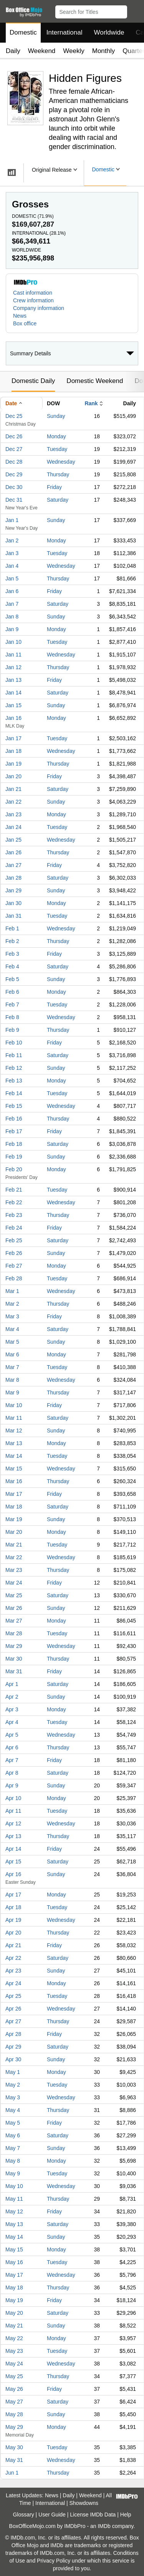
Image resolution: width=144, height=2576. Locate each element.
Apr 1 (11, 1684)
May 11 (14, 2199)
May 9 (12, 2173)
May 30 (14, 2447)
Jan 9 (11, 629)
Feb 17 (13, 1131)
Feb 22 (13, 1202)
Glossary (23, 2514)
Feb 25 (13, 1240)
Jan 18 (13, 751)
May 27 (14, 2402)
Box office (24, 323)
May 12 (14, 2211)
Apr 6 (11, 1747)
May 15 (14, 2249)
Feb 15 (13, 1106)
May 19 (14, 2300)
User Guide (52, 2514)
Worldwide (109, 32)
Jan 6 (11, 591)
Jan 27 (13, 865)
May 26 (14, 2389)
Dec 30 (13, 487)
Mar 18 (13, 1506)
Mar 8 (12, 1380)
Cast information (32, 293)
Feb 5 (12, 979)
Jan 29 (13, 890)
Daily (13, 51)
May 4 (12, 2110)
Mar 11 (13, 1418)
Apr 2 (11, 1697)
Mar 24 (13, 1583)
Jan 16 (13, 718)
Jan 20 (13, 776)
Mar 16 (13, 1481)
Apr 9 (11, 1785)
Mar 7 (12, 1367)
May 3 (12, 2097)
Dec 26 (13, 436)
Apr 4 (11, 1722)
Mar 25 (13, 1595)
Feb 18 (13, 1144)
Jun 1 (11, 2473)
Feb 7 (12, 1004)
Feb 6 (12, 992)
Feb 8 (12, 1017)
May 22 (14, 2338)
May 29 (14, 2427)
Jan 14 (13, 693)
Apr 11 (13, 1811)
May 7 (12, 2148)
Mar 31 (13, 1671)
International (64, 32)
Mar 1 (12, 1291)
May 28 (14, 2414)
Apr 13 (13, 1836)
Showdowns (84, 2503)
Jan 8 (11, 616)
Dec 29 (13, 474)
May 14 (14, 2237)
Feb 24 (13, 1228)
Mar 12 (13, 1430)
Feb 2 (12, 941)
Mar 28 (13, 1633)
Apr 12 (13, 1823)
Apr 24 (13, 1983)
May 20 (14, 2313)
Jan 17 (13, 738)
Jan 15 (13, 705)
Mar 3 (12, 1316)
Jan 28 (13, 878)
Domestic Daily (33, 381)
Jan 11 (13, 654)
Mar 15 (13, 1468)
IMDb (104, 2526)
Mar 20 (13, 1532)
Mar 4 (12, 1329)
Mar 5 (12, 1342)
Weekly (73, 51)
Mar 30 (13, 1659)
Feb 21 (13, 1190)
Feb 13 (13, 1080)
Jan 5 (11, 578)
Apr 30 (13, 2059)
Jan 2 (11, 540)
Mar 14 (13, 1456)
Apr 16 (13, 1874)
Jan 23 (13, 814)
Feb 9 (12, 1030)
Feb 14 (13, 1093)
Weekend (42, 51)
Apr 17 (13, 1894)
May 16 (14, 2262)
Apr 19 (13, 1920)
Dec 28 (13, 462)
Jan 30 (13, 903)
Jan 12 (13, 667)
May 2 (12, 2085)
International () (39, 233)
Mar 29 (13, 1646)
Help (125, 2514)
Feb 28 (13, 1278)
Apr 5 (11, 1735)
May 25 (14, 2376)
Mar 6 (12, 1354)
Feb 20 (13, 1169)
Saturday (57, 500)
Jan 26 (13, 852)
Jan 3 (11, 553)
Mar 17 (13, 1494)
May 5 (12, 2123)
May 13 (14, 2224)
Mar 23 (13, 1570)
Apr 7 (11, 1760)
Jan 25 (13, 840)
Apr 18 (13, 1907)
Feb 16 (13, 1119)
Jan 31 (13, 916)
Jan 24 (13, 827)
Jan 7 (11, 604)
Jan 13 (13, 680)
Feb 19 (13, 1157)
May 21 (14, 2325)
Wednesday (61, 462)
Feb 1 (12, 928)
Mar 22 (13, 1557)
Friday (54, 487)
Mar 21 (13, 1545)
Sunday (56, 416)
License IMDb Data (93, 2514)
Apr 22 (13, 1958)
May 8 (12, 2161)
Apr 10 (13, 1798)
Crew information (33, 300)
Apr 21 (13, 1945)
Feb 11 (13, 1055)
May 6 (12, 2135)
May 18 (14, 2287)
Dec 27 (13, 449)
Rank (91, 403)
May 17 (14, 2275)
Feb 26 (13, 1253)
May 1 (12, 2072)
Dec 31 (13, 500)
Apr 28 (13, 2034)
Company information (38, 308)
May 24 (14, 2364)
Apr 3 (11, 1709)
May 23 (14, 2351)
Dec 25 (13, 416)
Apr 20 (13, 1933)
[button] (134, 10)
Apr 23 (13, 1971)
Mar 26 (13, 1608)
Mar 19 (13, 1519)
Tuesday (57, 449)
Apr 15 (13, 1861)
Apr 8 (11, 1773)
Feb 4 (12, 966)
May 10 (14, 2186)
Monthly (103, 51)
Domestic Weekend (94, 381)
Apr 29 (13, 2047)
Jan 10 (13, 642)
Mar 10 (13, 1405)
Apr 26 (13, 2009)
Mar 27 (13, 1621)
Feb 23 (13, 1215)
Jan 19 (13, 764)
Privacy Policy (53, 2561)
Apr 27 (13, 2021)
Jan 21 (13, 789)
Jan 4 (11, 566)
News (19, 316)
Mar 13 (13, 1443)
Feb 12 (13, 1068)
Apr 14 (13, 1849)
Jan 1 (11, 520)
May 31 (14, 2460)
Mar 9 (12, 1392)
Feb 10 (13, 1042)
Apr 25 (13, 1996)
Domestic (23, 32)
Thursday (58, 474)
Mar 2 (12, 1304)
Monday (56, 436)
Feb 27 (13, 1266)
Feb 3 (12, 954)
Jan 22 (13, 802)
